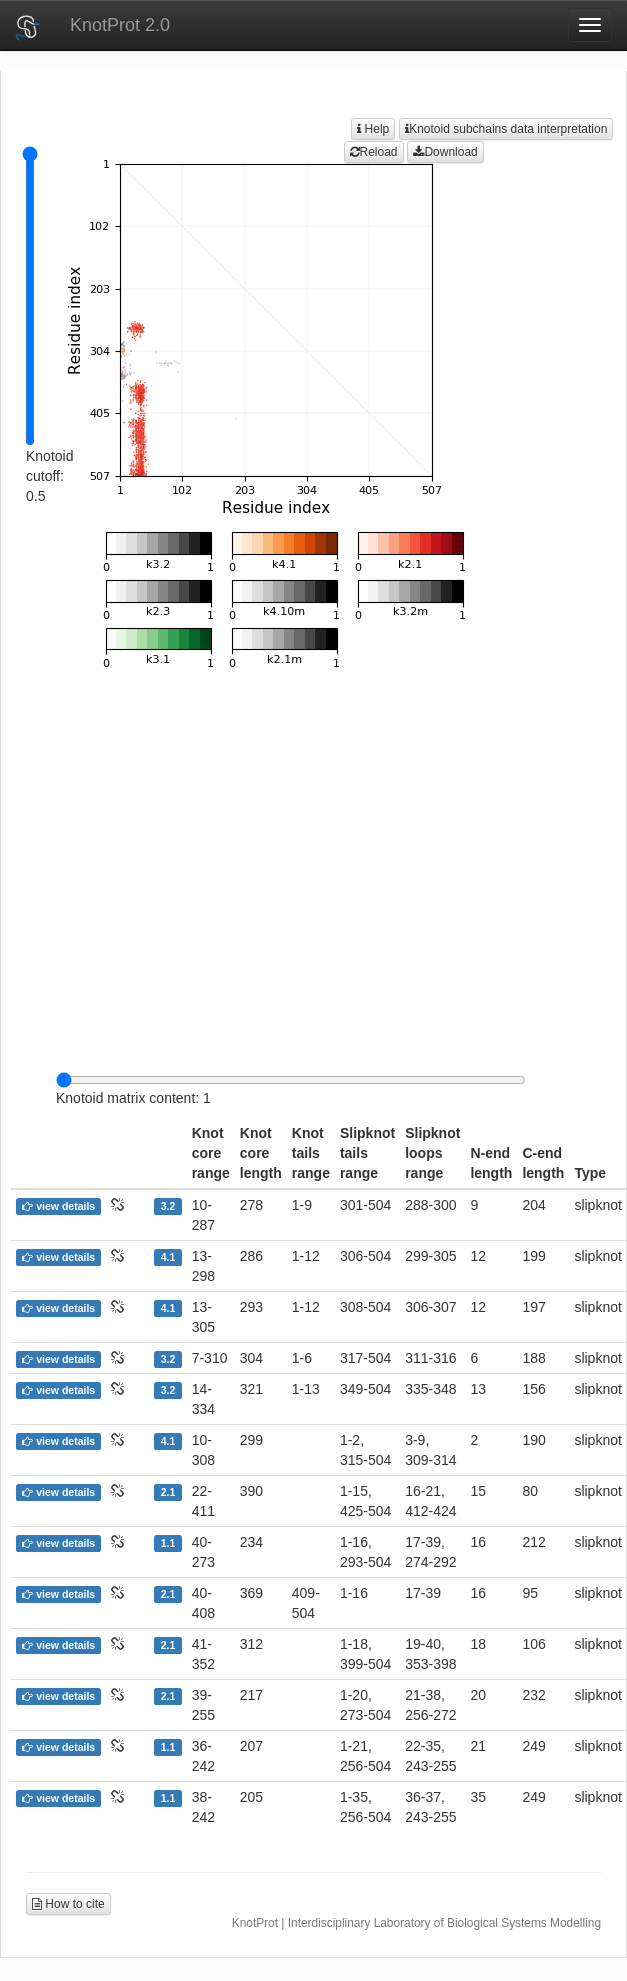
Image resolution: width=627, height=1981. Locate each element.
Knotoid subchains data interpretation (506, 129)
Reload (374, 152)
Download (445, 152)
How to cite (68, 1904)
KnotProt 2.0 (120, 25)
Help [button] (373, 129)
